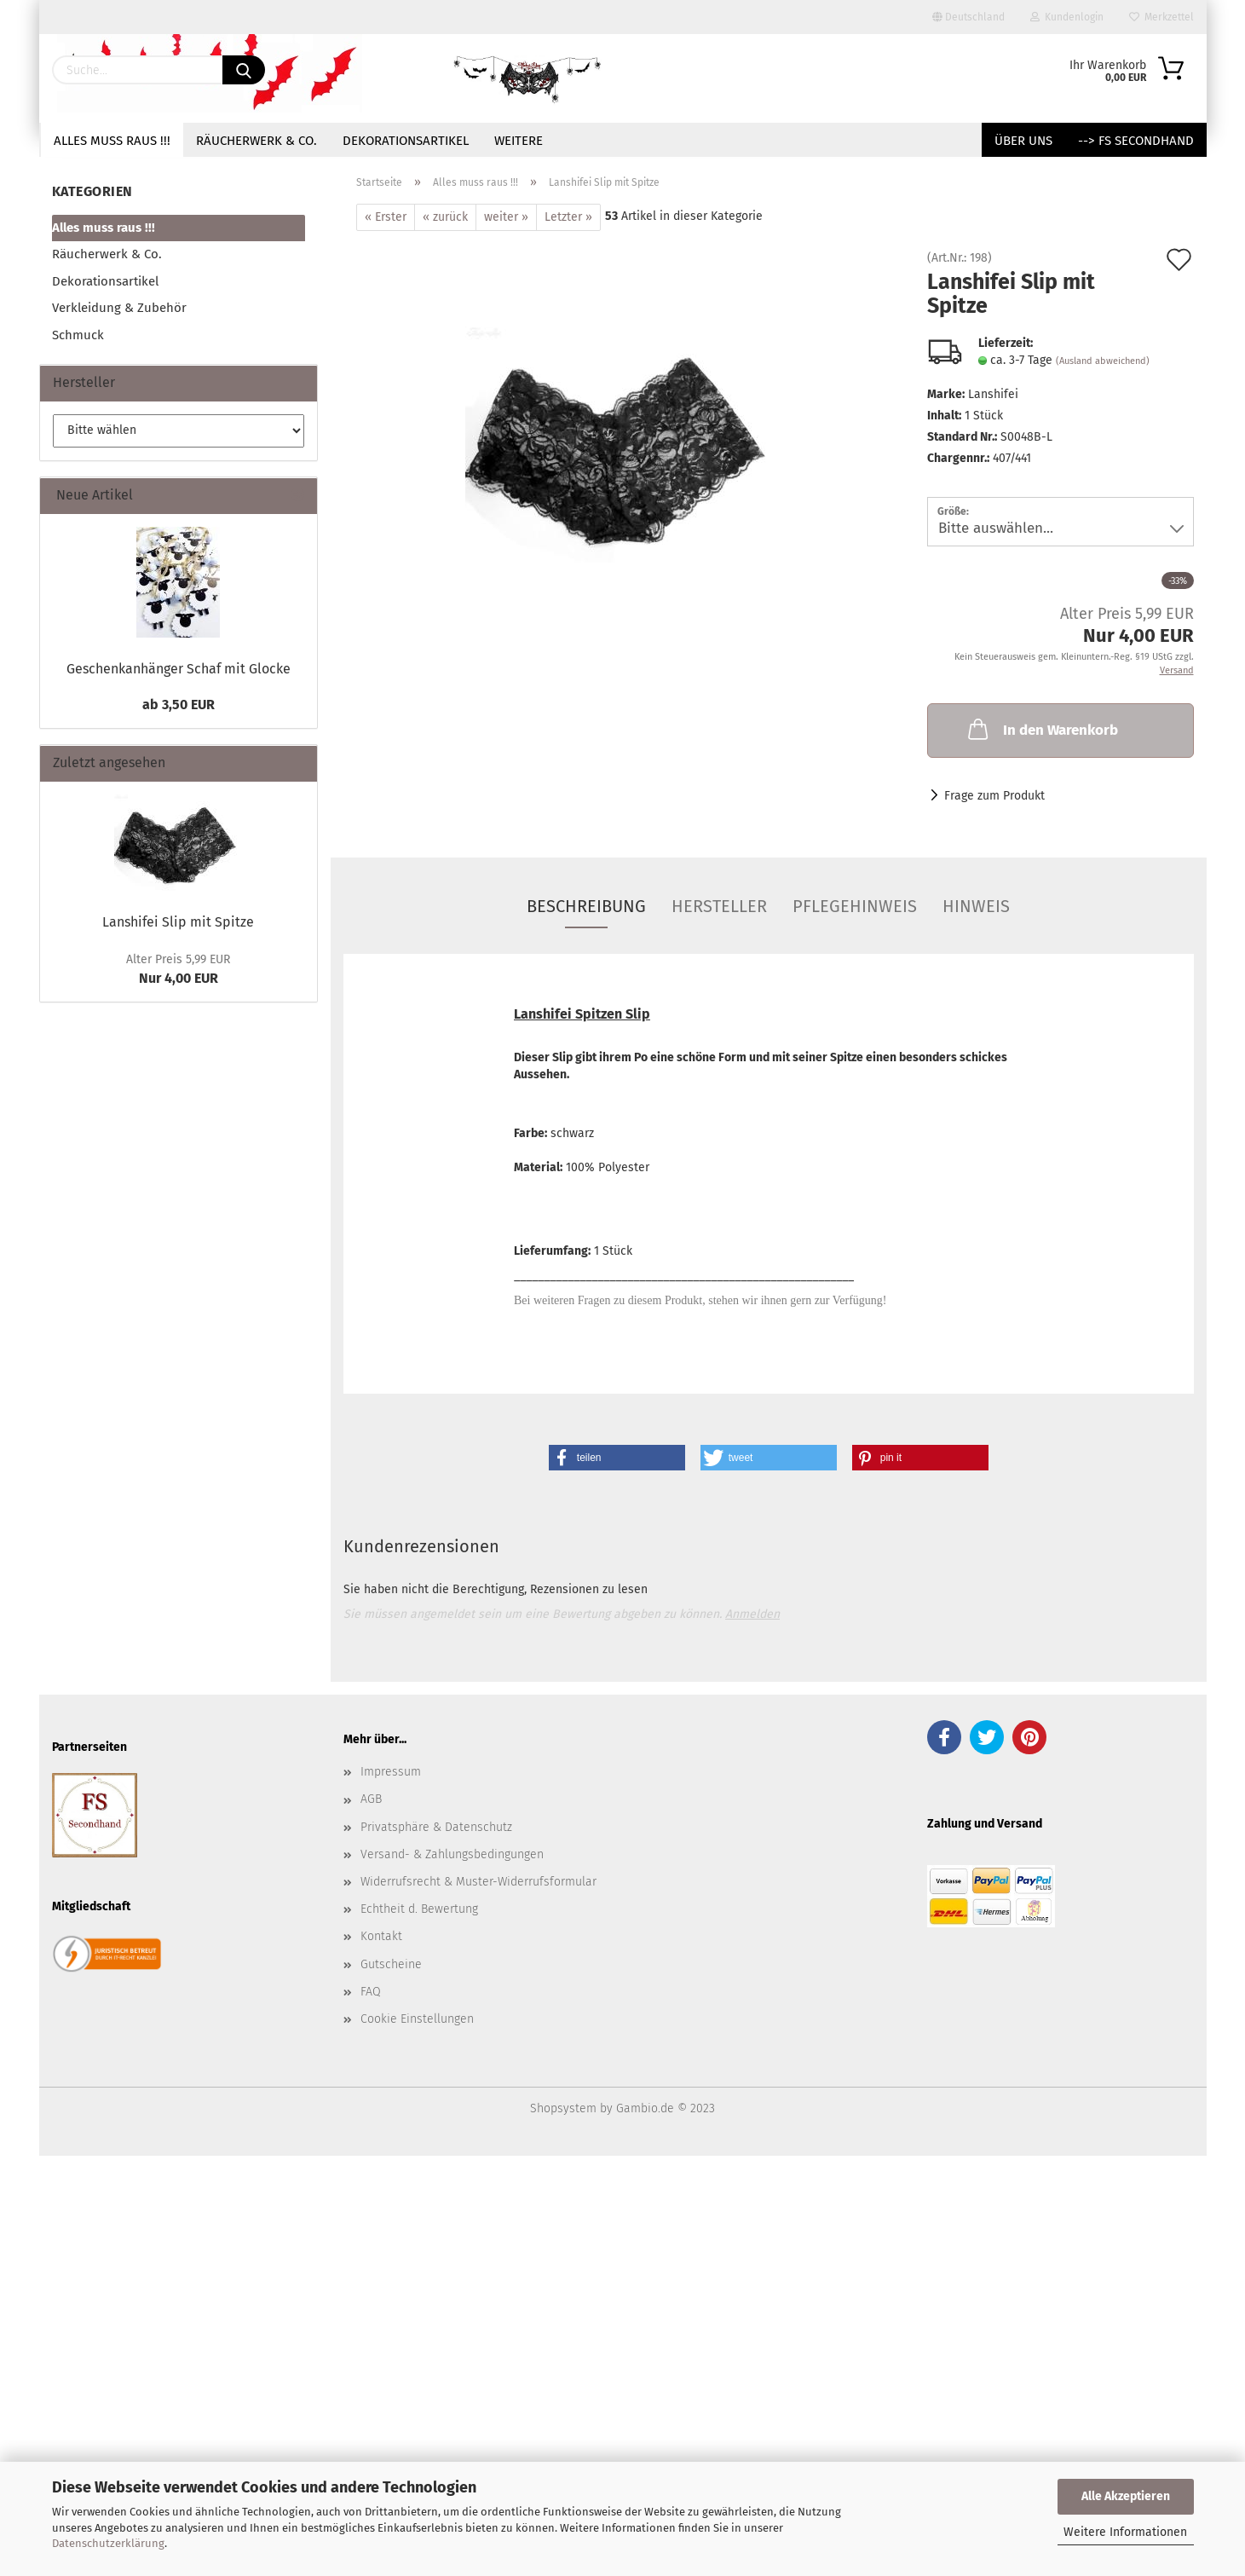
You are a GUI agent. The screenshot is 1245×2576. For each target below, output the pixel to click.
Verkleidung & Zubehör (119, 307)
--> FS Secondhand (1136, 140)
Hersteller (719, 906)
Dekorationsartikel (406, 140)
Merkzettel (1161, 17)
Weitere (518, 140)
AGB (371, 1799)
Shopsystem (563, 2108)
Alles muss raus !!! (112, 140)
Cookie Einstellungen (417, 2019)
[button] (617, 1457)
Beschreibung (586, 906)
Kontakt (381, 1936)
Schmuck (78, 335)
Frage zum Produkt (994, 795)
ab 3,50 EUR (178, 704)
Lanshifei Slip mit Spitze (178, 922)
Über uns (1023, 140)
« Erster (385, 217)
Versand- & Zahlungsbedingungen (452, 1854)
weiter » (506, 217)
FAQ (370, 1991)
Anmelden (752, 1614)
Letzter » (568, 217)
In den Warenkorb (1041, 728)
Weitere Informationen (1125, 2532)
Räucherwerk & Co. (256, 140)
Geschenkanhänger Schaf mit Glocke (178, 669)
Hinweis (976, 906)
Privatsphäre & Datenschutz (436, 1827)
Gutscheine (391, 1964)
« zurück (445, 217)
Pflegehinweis (855, 906)
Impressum (390, 1772)
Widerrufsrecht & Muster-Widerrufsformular (478, 1881)
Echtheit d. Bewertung (419, 1909)
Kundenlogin (1067, 17)
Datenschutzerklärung (108, 2543)
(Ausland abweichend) (1103, 361)
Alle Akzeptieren (1125, 2496)
